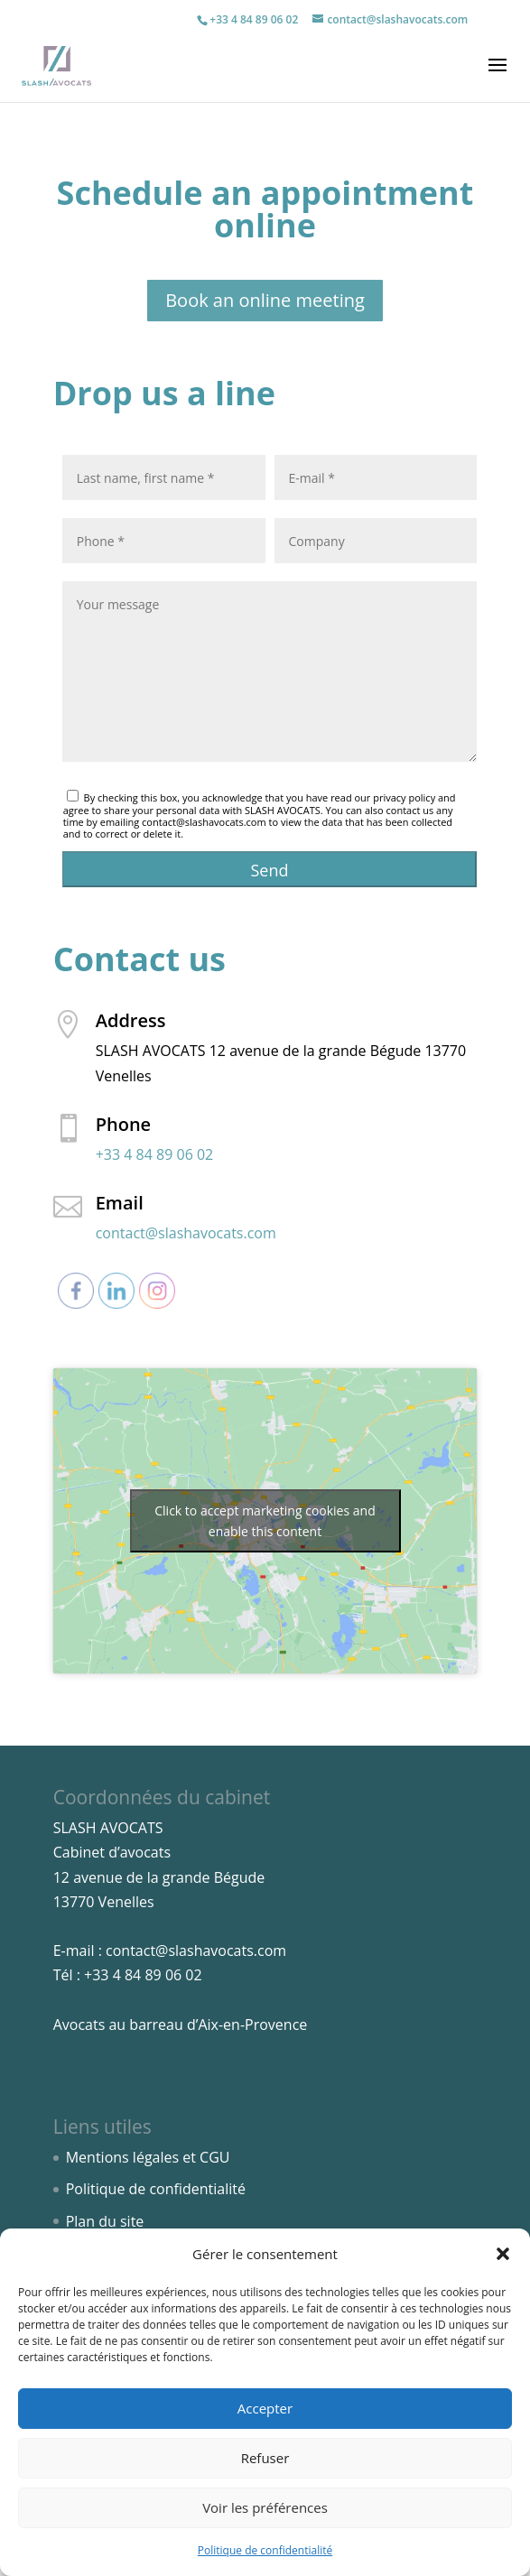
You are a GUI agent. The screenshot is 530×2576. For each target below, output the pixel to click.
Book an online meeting (265, 300)
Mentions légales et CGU (148, 2157)
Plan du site (105, 2221)
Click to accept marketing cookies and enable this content (264, 1521)
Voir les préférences (265, 2507)
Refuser (265, 2458)
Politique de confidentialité (265, 2550)
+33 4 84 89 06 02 (253, 19)
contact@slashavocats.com (186, 1233)
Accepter (265, 2408)
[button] (503, 2254)
